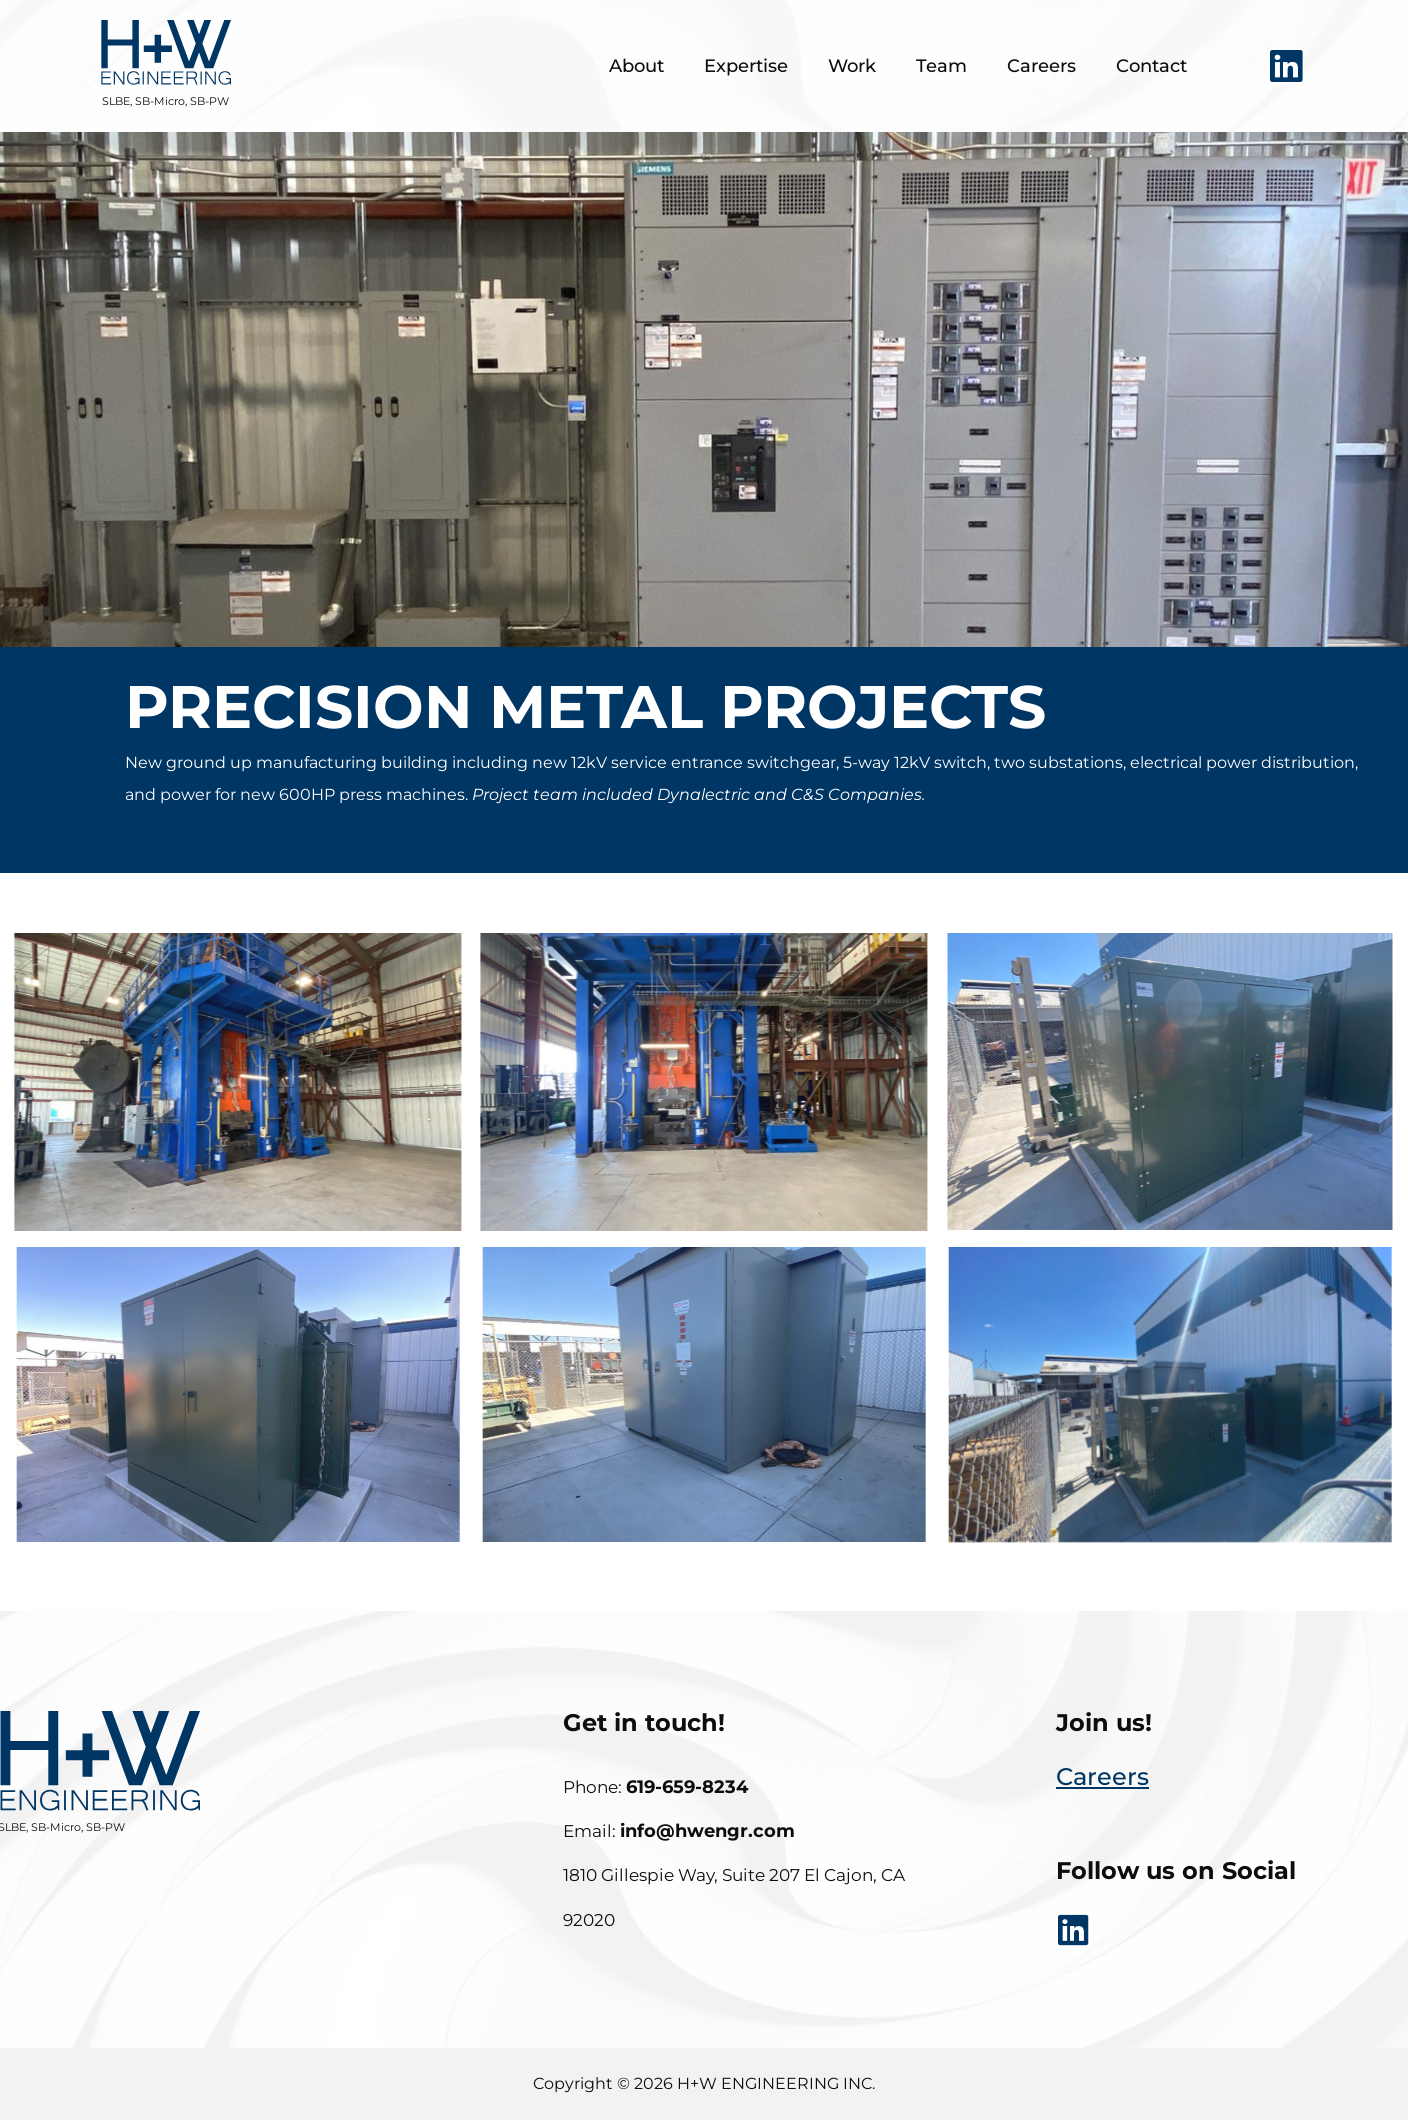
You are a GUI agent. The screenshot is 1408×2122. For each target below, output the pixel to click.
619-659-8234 (687, 1787)
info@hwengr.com (707, 1831)
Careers (1041, 66)
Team (941, 66)
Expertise (746, 66)
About (636, 66)
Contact (1151, 66)
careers (1102, 1776)
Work (852, 66)
